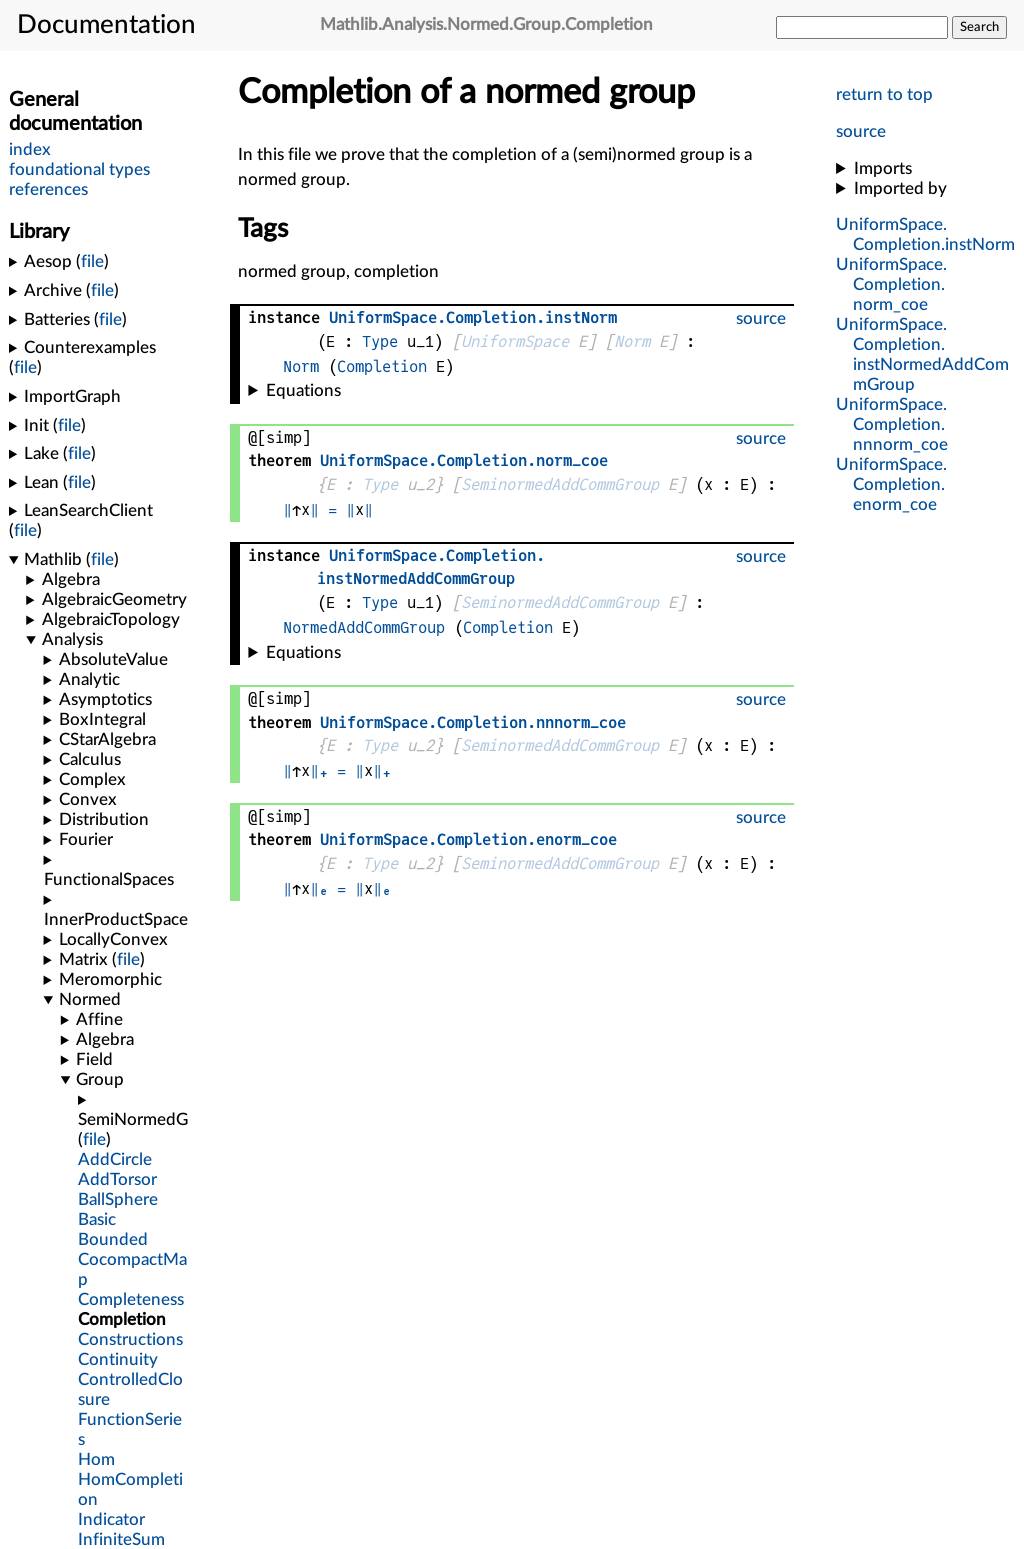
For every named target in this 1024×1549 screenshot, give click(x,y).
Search (979, 27)
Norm (632, 341)
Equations (303, 390)
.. (891, 284)
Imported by (900, 188)
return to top (884, 94)
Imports (883, 168)
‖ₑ (319, 888)
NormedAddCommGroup (364, 627)
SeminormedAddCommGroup (560, 484)
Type (380, 341)
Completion (382, 366)
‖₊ (319, 770)
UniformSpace (515, 341)
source (861, 131)
